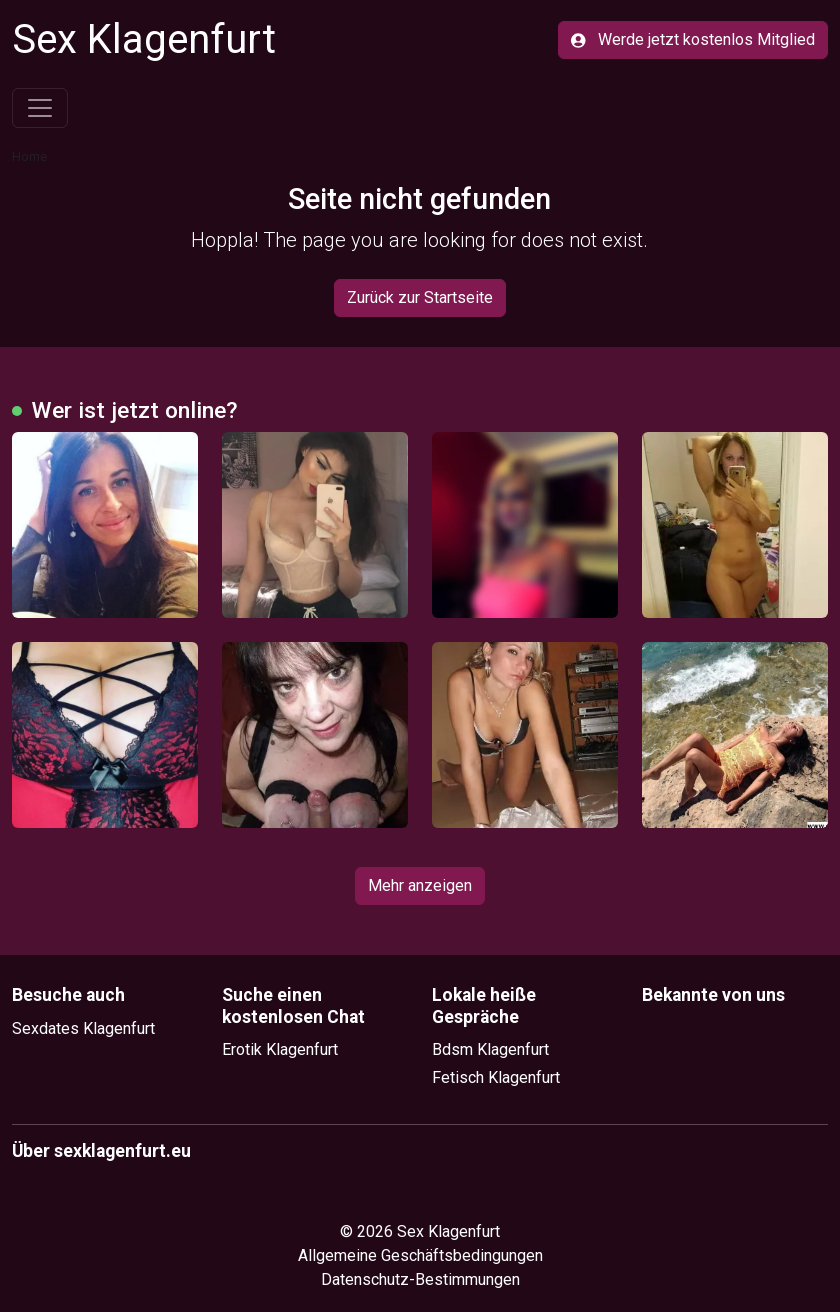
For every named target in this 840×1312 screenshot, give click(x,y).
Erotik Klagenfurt (280, 1049)
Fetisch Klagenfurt (496, 1077)
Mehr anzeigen (420, 885)
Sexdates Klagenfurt (83, 1028)
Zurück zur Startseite (420, 297)
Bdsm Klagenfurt (490, 1049)
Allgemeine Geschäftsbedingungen (420, 1255)
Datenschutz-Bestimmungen (420, 1279)
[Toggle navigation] (40, 108)
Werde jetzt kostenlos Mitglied (693, 39)
